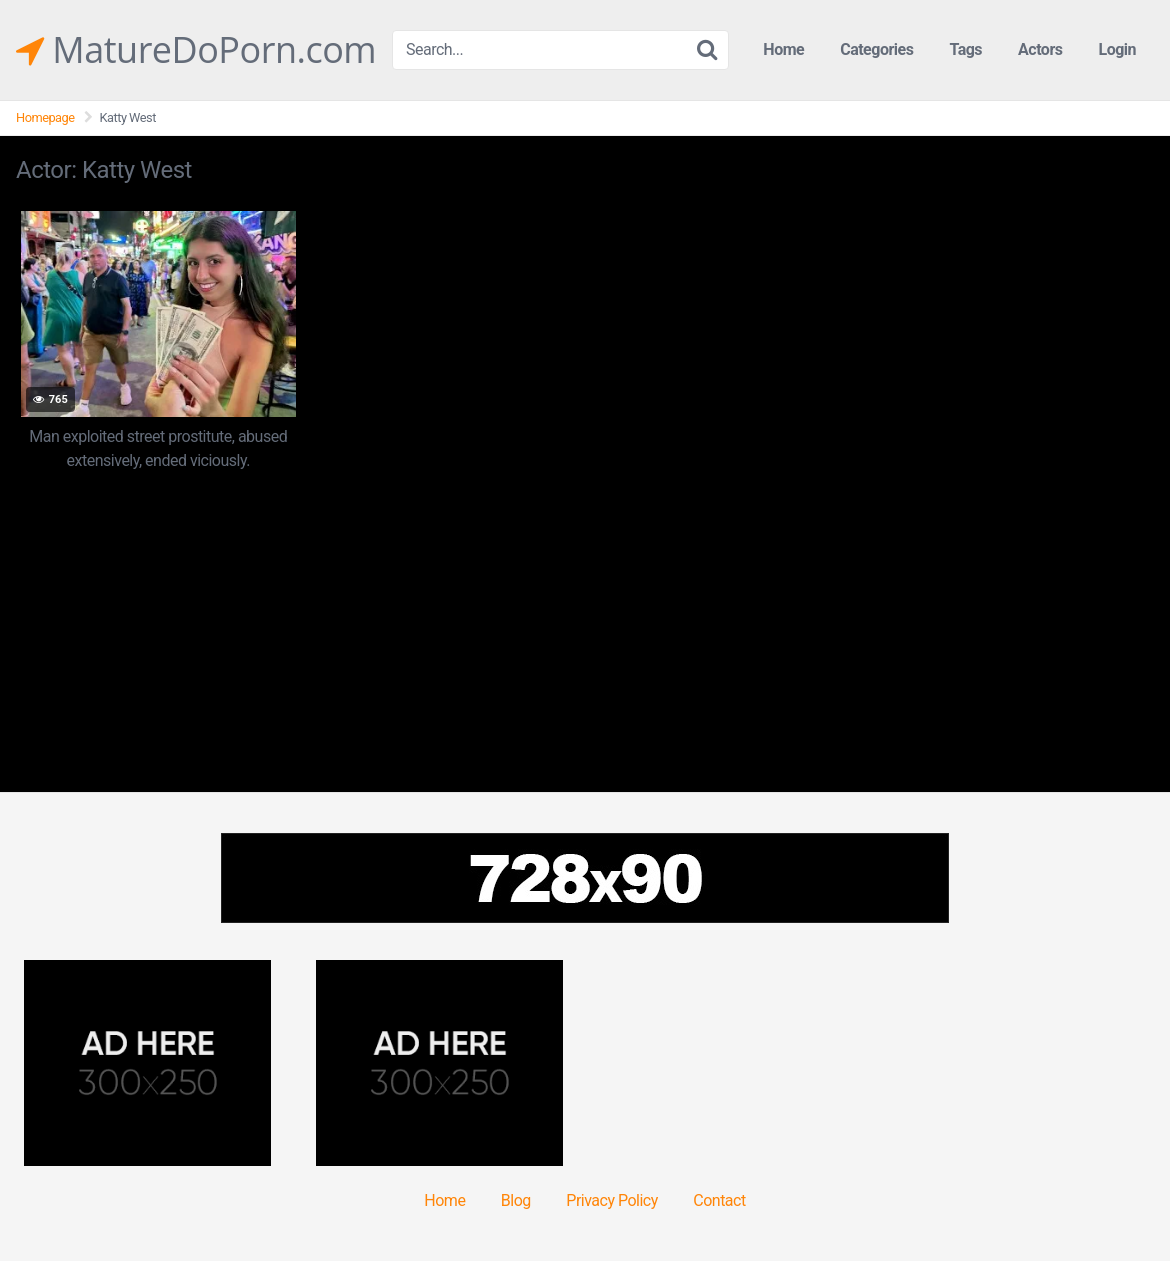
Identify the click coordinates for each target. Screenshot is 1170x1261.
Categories (876, 49)
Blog (516, 1200)
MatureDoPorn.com (196, 50)
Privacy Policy (612, 1200)
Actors (1040, 49)
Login (1117, 49)
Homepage (45, 117)
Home (783, 49)
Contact (719, 1200)
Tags (965, 49)
